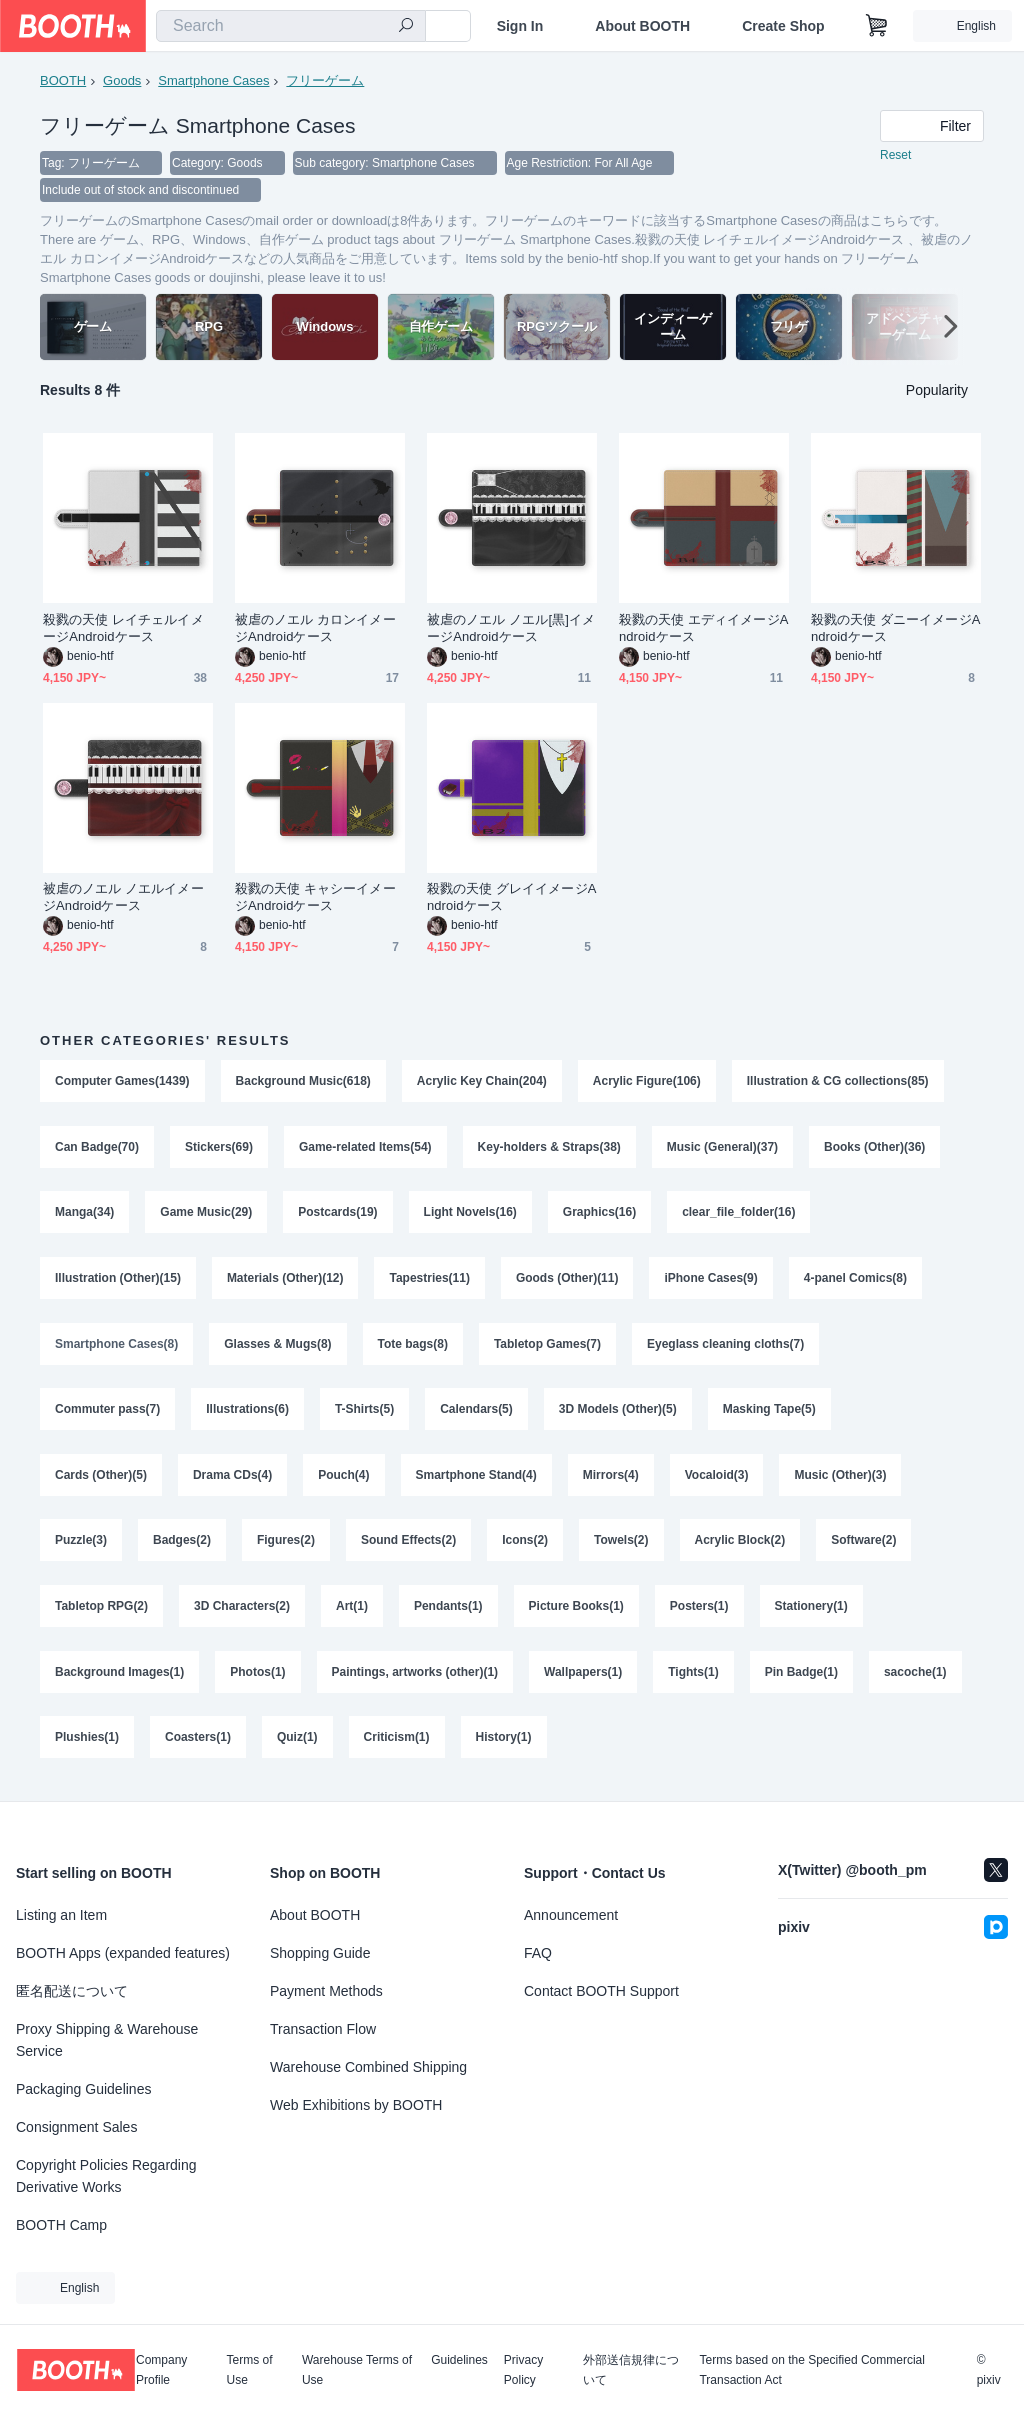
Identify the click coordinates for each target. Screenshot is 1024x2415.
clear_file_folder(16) (738, 1215)
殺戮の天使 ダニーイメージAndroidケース (895, 630)
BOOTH (63, 80)
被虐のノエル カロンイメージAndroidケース (315, 630)
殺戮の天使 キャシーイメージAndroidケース (315, 899)
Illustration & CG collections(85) (838, 1083)
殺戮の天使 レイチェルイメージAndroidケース (123, 630)
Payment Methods (326, 1991)
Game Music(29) (206, 1215)
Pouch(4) (343, 1479)
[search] (406, 27)
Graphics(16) (599, 1215)
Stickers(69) (219, 1149)
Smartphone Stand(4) (476, 1479)
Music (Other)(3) (841, 1479)
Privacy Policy (523, 2370)
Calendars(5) (476, 1413)
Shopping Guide (320, 1953)
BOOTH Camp (61, 2225)
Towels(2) (621, 1545)
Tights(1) (694, 1677)
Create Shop (783, 26)
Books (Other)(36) (875, 1149)
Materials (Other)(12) (285, 1281)
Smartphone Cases (213, 80)
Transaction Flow (323, 2029)
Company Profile (161, 2370)
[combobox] (291, 26)
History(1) (504, 1743)
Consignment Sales (76, 2127)
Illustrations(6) (247, 1413)
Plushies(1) (87, 1743)
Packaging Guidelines (83, 2089)
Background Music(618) (303, 1083)
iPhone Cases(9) (711, 1281)
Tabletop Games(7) (547, 1347)
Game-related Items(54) (365, 1149)
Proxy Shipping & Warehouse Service (107, 2040)
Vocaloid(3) (717, 1479)
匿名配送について (72, 1991)
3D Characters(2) (242, 1611)
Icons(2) (525, 1545)
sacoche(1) (915, 1677)
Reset (895, 156)
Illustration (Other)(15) (118, 1281)
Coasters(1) (198, 1743)
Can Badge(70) (97, 1149)
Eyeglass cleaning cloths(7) (725, 1347)
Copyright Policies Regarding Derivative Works (106, 2176)
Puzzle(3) (81, 1545)
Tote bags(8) (413, 1347)
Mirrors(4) (611, 1479)
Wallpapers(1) (583, 1677)
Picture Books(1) (576, 1611)
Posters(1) (699, 1611)
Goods (122, 80)
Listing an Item (61, 1915)
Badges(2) (182, 1545)
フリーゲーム (326, 80)
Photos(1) (257, 1677)
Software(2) (864, 1545)
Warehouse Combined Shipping (368, 2067)
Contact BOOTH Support (601, 1991)
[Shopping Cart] (877, 26)
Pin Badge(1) (801, 1677)
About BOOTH (642, 26)
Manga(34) (84, 1215)
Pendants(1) (448, 1611)
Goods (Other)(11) (567, 1281)
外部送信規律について (631, 2370)
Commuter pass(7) (107, 1413)
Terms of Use (250, 2370)
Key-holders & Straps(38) (549, 1149)
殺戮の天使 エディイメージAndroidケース (703, 630)
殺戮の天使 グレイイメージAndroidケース (511, 899)
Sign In (520, 26)
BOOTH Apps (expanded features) (123, 1953)
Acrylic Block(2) (740, 1545)
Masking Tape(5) (769, 1413)
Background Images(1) (119, 1677)
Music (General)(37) (722, 1149)
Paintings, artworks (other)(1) (415, 1677)
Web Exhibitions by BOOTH (356, 2105)
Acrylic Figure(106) (647, 1083)
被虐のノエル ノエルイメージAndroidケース (123, 899)
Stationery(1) (811, 1611)
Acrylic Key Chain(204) (482, 1083)
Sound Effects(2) (408, 1545)
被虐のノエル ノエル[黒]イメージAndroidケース (511, 630)
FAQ (538, 1953)
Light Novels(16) (470, 1215)
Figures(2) (286, 1545)
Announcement (571, 1915)
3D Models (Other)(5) (618, 1413)
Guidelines (459, 2360)
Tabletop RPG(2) (101, 1611)
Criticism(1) (397, 1743)
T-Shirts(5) (364, 1413)
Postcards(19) (337, 1215)
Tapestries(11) (430, 1281)
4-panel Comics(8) (855, 1281)
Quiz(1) (297, 1743)
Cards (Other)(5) (101, 1479)
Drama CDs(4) (232, 1479)
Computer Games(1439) (122, 1083)
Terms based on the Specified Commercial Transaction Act (811, 2370)
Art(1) (352, 1611)
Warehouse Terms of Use (357, 2370)
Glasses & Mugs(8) (277, 1347)
